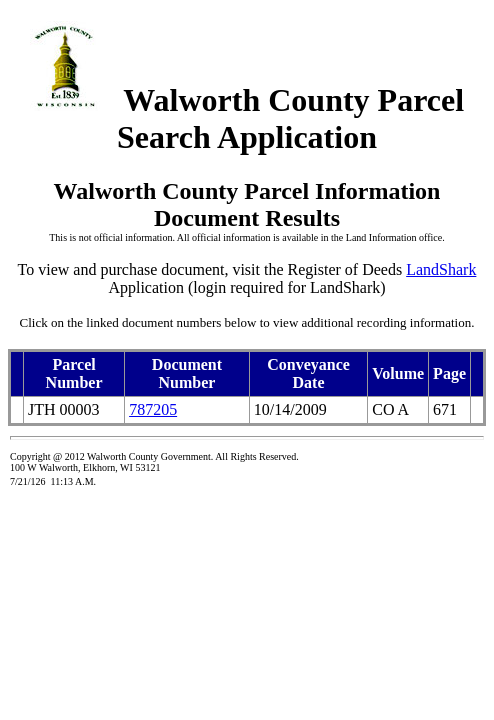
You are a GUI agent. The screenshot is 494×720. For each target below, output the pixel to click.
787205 (153, 409)
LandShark (441, 269)
